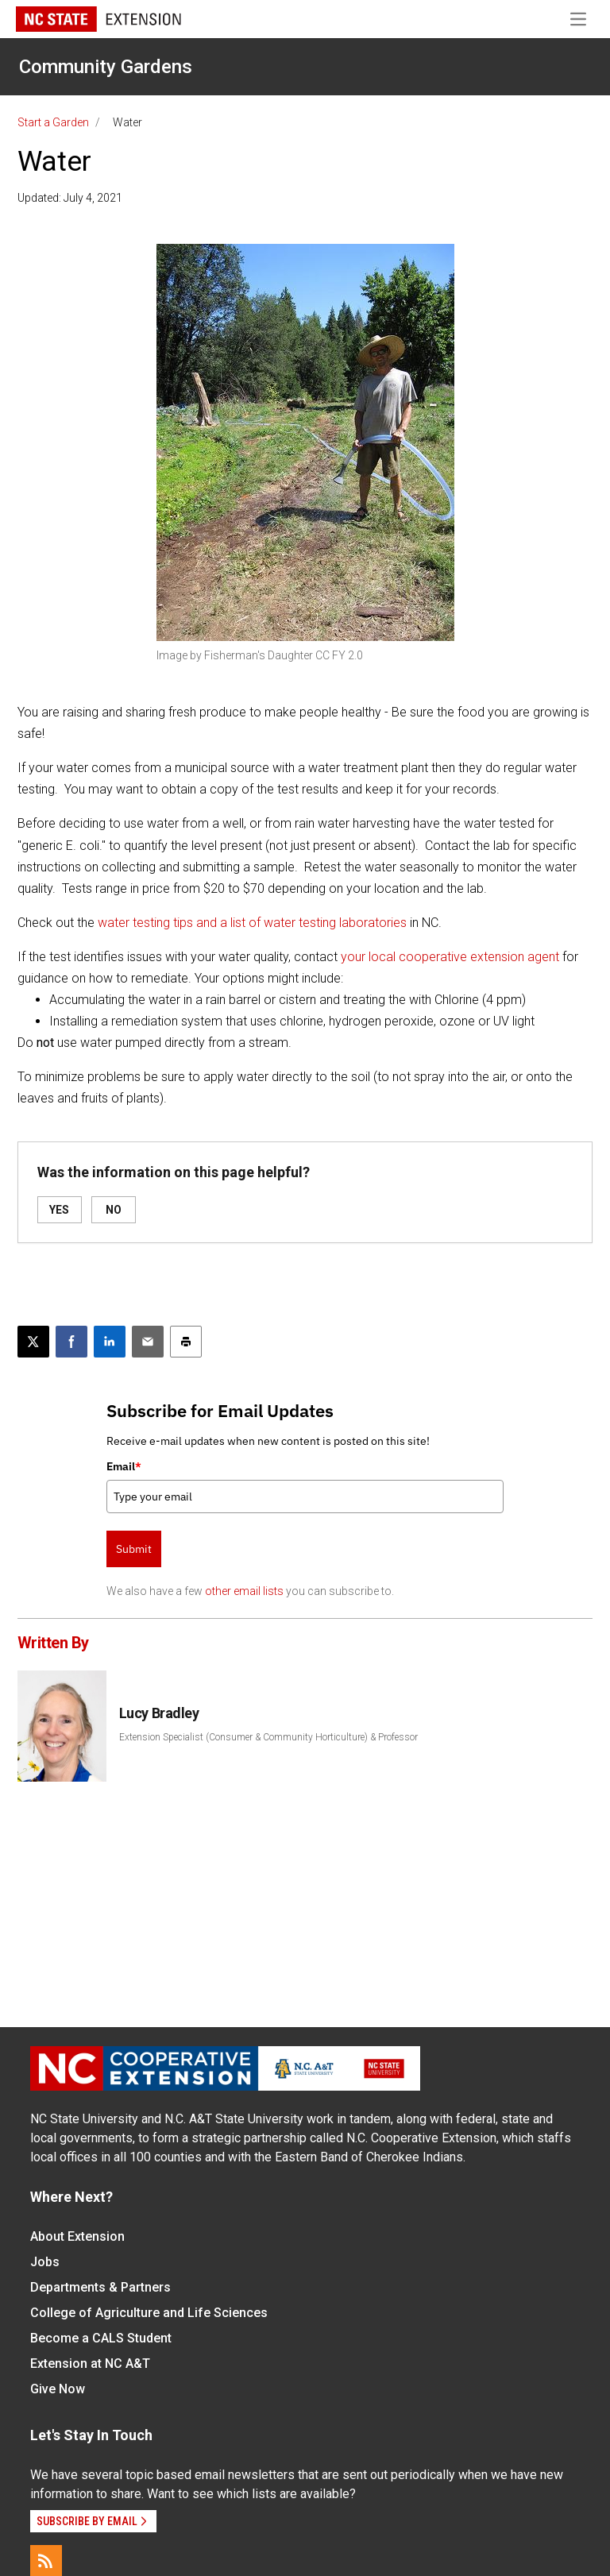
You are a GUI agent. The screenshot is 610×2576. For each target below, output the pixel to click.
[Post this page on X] (33, 1342)
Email (123, 1466)
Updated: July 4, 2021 (69, 197)
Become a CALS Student (101, 2338)
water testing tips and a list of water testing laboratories (252, 922)
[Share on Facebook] (71, 1342)
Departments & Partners (100, 2287)
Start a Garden (53, 122)
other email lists (244, 1591)
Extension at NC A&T (90, 2363)
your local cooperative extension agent (451, 956)
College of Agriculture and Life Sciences (149, 2312)
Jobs (45, 2261)
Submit (134, 1549)
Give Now (57, 2388)
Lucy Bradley (159, 1713)
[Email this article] (148, 1342)
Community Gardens (105, 67)
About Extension (77, 2236)
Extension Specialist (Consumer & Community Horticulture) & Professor (268, 1737)
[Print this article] (186, 1342)
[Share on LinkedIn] (109, 1342)
